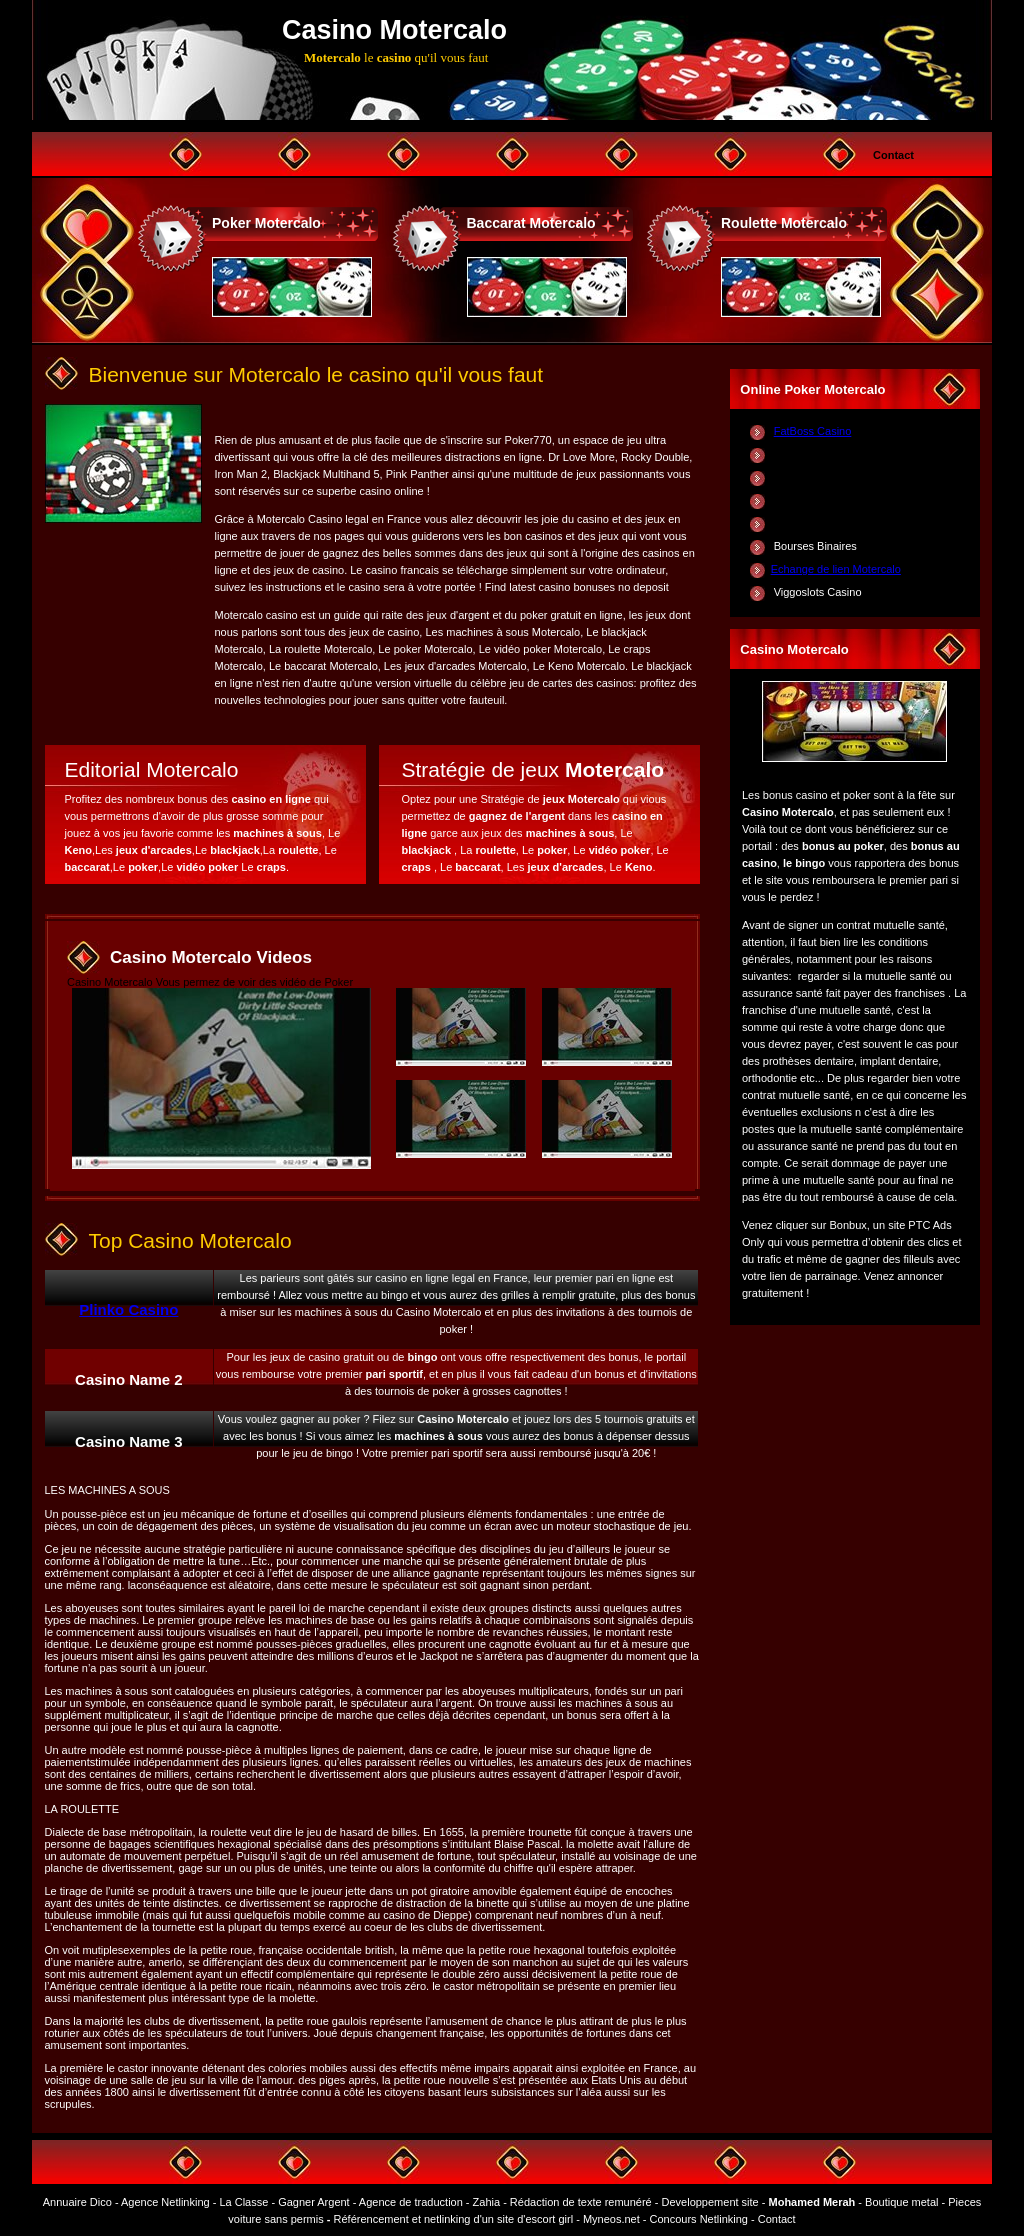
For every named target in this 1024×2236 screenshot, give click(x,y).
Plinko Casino (128, 1309)
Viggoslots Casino (818, 592)
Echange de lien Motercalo (836, 569)
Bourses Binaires (815, 546)
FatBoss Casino (813, 431)
